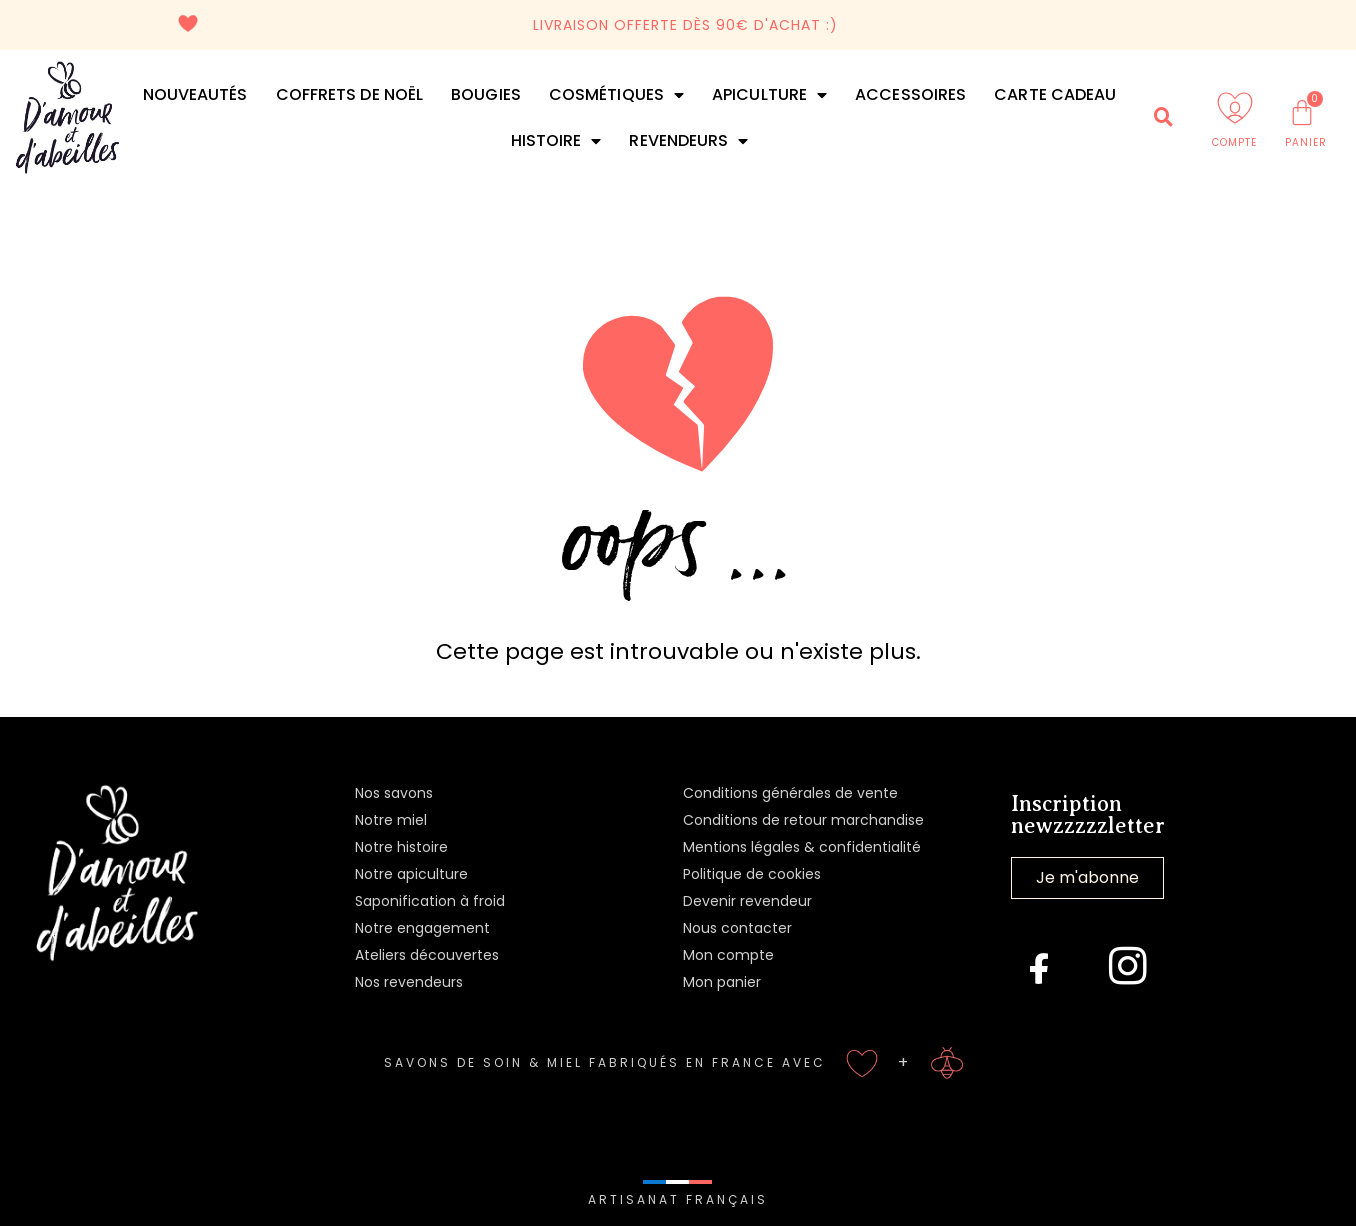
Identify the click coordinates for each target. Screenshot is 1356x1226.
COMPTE (1234, 142)
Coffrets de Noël (350, 94)
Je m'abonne (1087, 877)
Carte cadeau (1055, 94)
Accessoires (910, 94)
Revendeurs (688, 141)
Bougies (486, 94)
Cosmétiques (616, 95)
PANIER (1306, 142)
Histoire (556, 141)
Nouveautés (195, 94)
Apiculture (769, 95)
